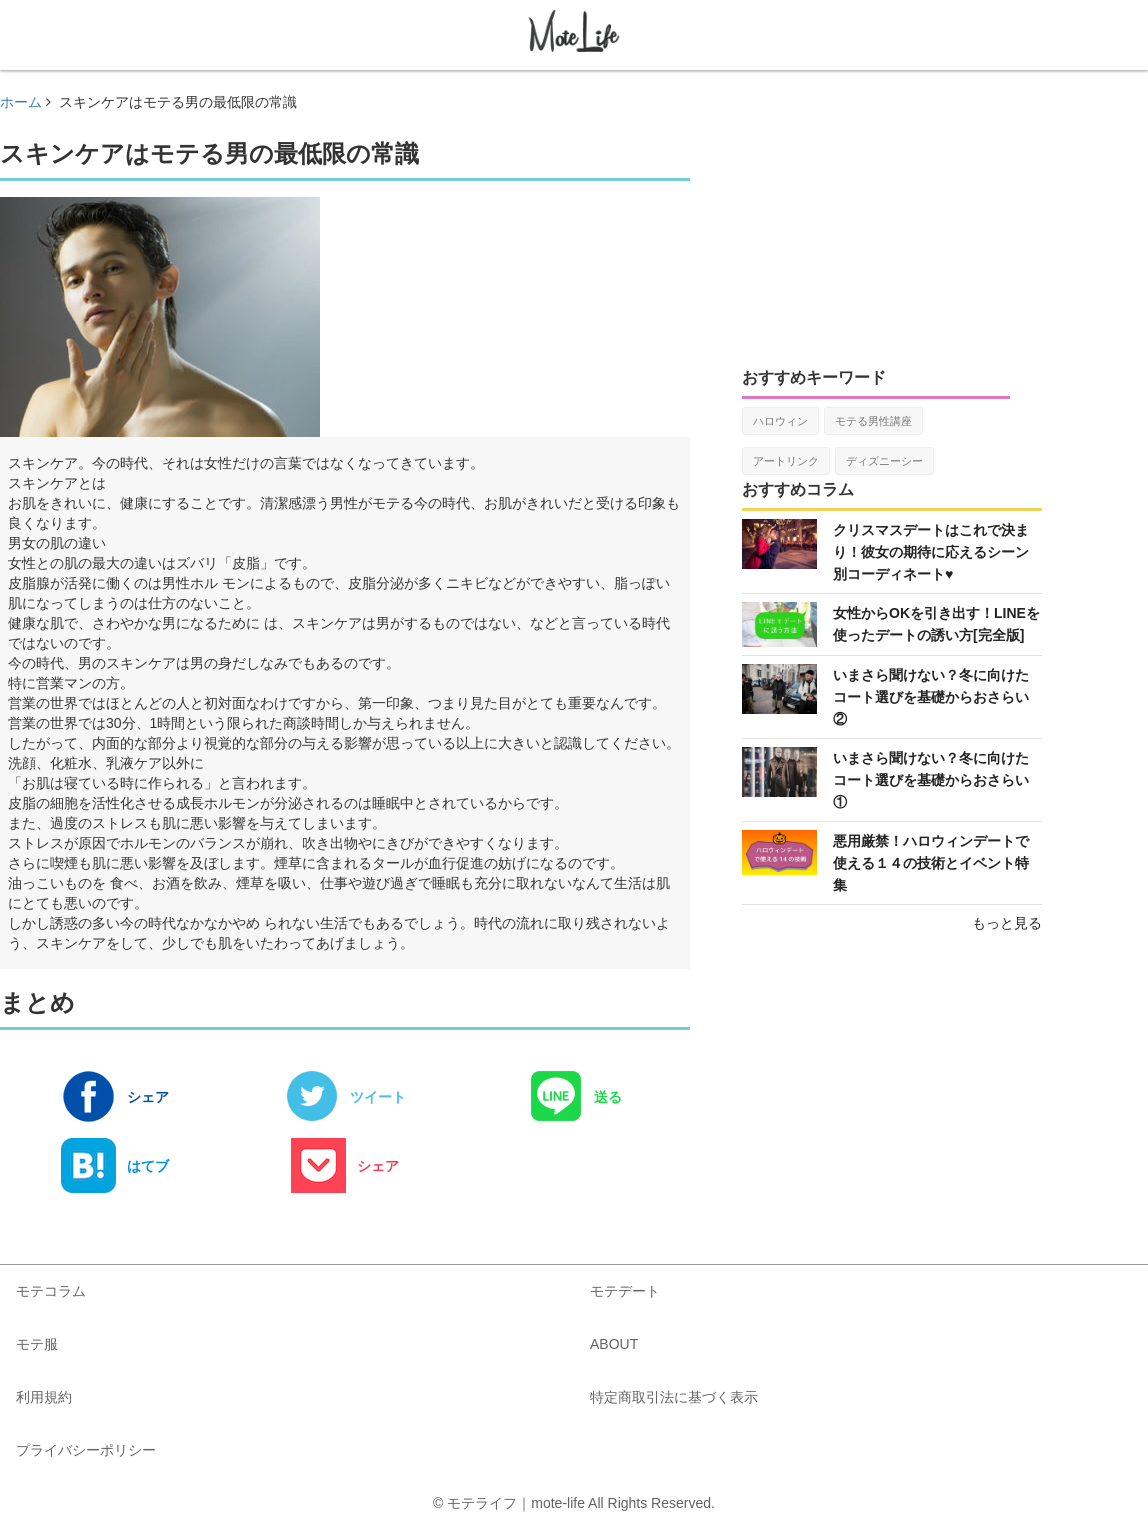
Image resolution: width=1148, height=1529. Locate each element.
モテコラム (51, 1291)
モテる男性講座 (873, 421)
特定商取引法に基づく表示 (674, 1397)
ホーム (21, 102)
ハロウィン (780, 421)
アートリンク (786, 461)
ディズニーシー (884, 461)
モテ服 (37, 1344)
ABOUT (614, 1344)
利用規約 (44, 1397)
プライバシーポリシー (86, 1450)
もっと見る (1007, 923)
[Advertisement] (892, 217)
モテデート (625, 1291)
